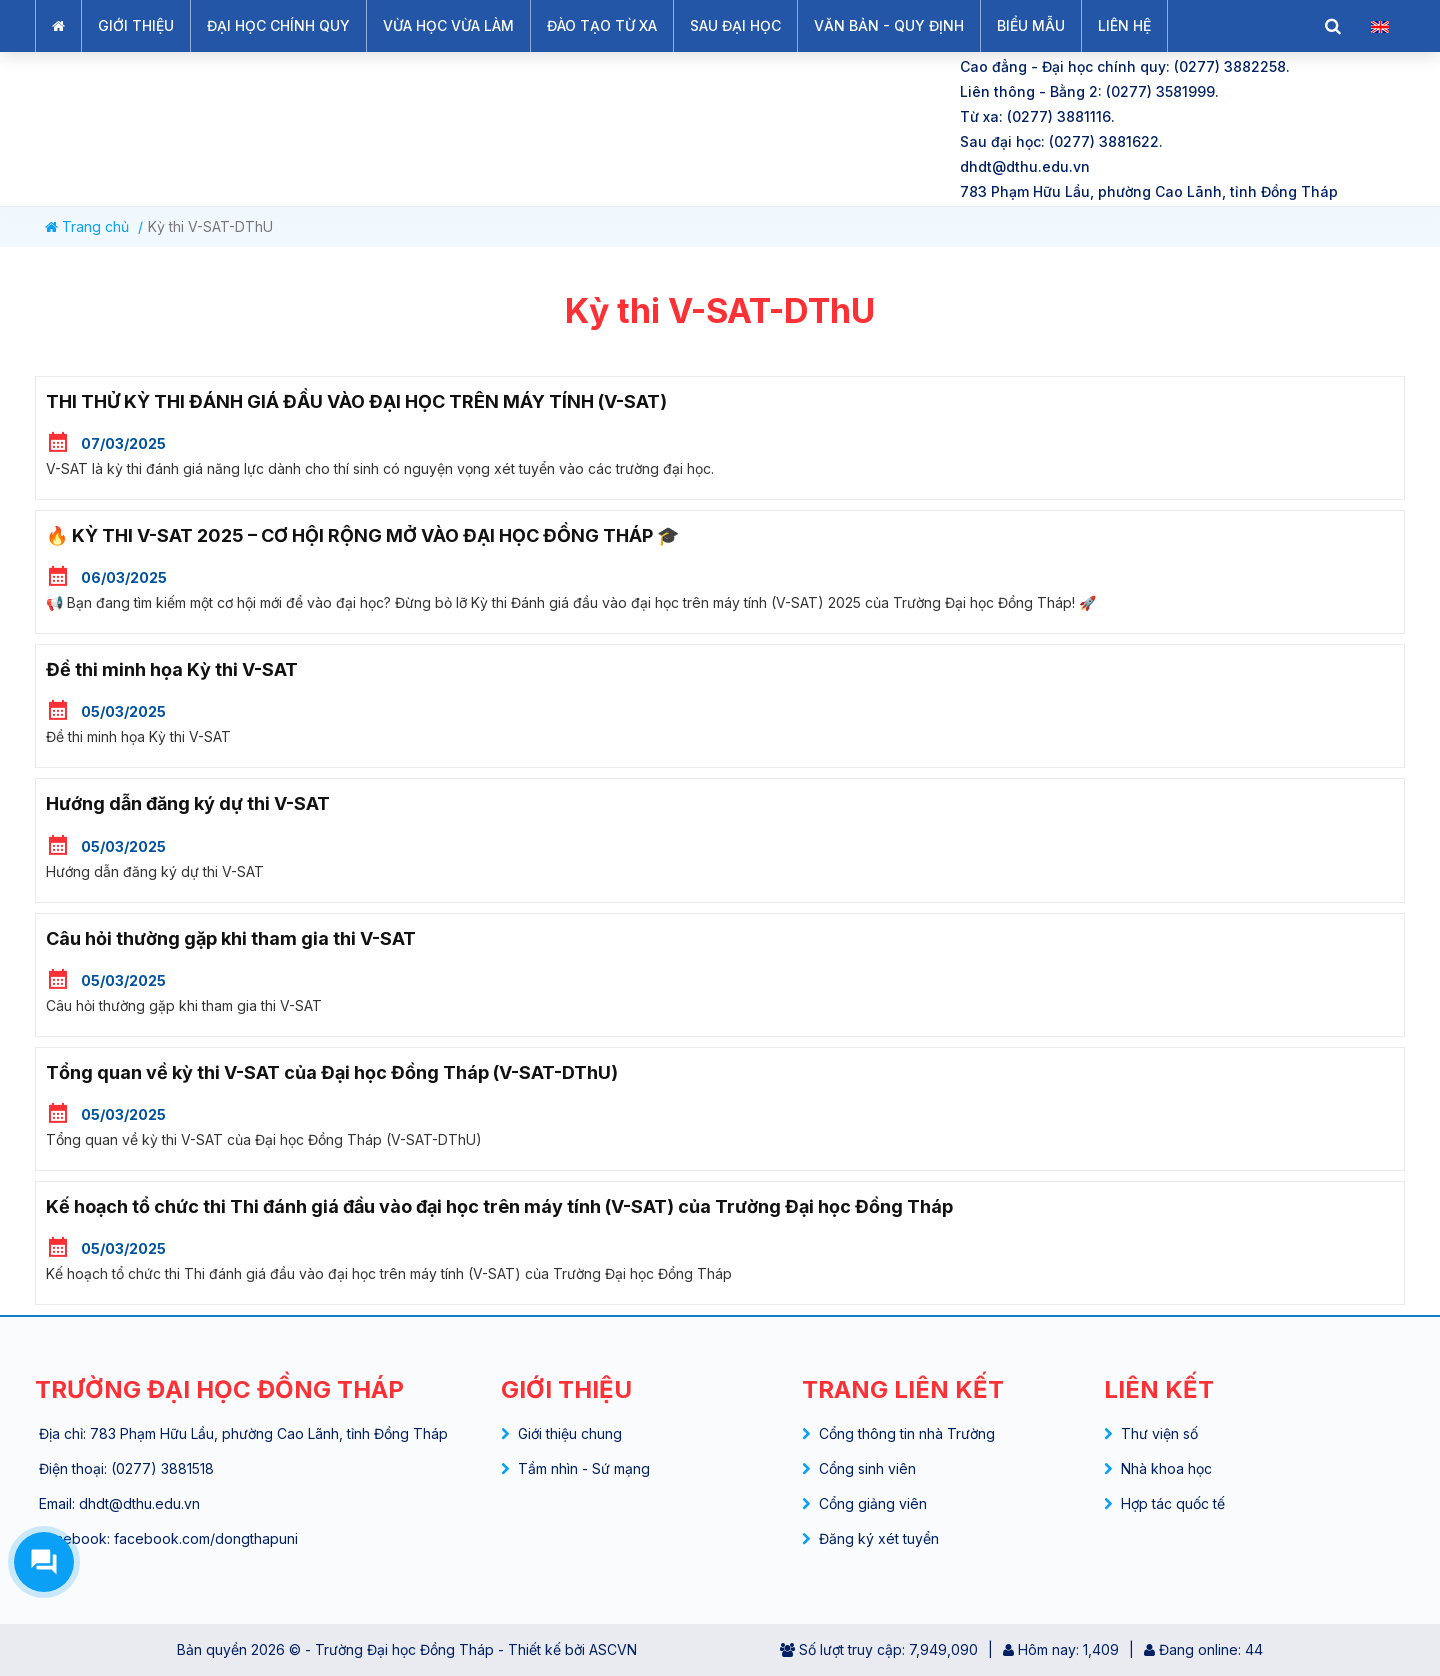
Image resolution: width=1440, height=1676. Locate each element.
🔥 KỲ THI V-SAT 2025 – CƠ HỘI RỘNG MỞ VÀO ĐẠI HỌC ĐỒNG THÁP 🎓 (362, 535)
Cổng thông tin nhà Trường (907, 1433)
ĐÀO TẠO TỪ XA (602, 25)
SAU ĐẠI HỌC (735, 25)
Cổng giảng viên (873, 1503)
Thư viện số (1159, 1433)
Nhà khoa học (1166, 1468)
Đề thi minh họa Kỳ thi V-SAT (172, 669)
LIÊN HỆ (1124, 25)
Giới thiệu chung (570, 1433)
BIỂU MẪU (1031, 25)
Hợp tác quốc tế (1173, 1503)
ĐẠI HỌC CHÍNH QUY (278, 25)
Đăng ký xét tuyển (879, 1538)
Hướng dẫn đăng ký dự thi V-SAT (188, 803)
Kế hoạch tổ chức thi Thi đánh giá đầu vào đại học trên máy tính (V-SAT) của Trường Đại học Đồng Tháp (499, 1206)
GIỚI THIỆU (136, 25)
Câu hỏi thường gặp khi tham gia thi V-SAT (231, 938)
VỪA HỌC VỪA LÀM (448, 25)
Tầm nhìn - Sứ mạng (584, 1468)
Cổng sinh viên (867, 1468)
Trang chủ (87, 226)
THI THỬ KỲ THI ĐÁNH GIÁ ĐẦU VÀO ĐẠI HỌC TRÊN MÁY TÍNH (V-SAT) (356, 401)
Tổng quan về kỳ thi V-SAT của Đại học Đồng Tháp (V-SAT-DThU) (332, 1072)
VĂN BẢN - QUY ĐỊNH (889, 25)
